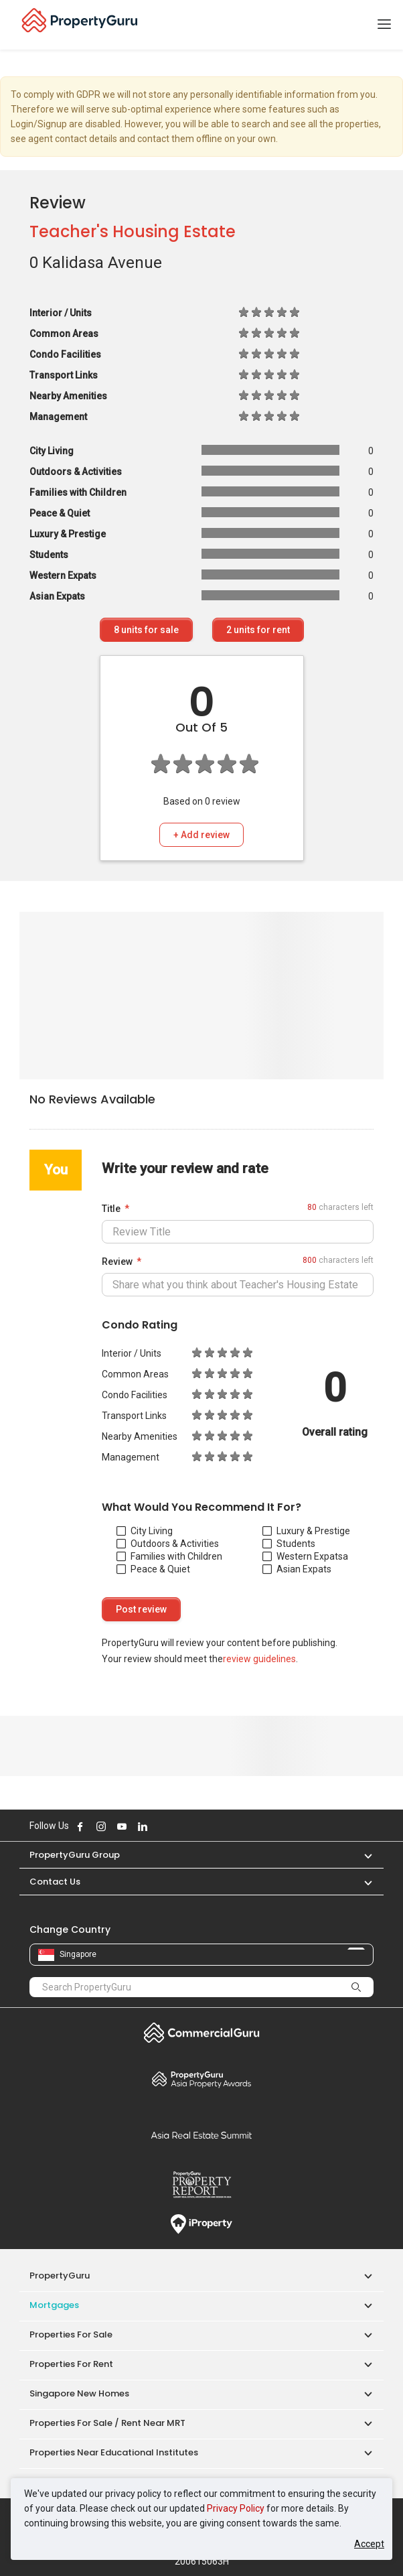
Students (288, 1543)
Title (111, 1208)
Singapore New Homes (79, 2393)
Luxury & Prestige (306, 1531)
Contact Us (54, 1881)
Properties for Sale (70, 2334)
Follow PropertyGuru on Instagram (101, 1826)
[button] (361, 1854)
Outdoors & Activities (167, 1543)
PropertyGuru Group (74, 1854)
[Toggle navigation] (384, 25)
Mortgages (54, 2305)
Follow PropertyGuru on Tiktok (176, 1826)
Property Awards (201, 2079)
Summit (201, 2135)
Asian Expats (296, 1569)
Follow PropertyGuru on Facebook (80, 1826)
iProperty (201, 2224)
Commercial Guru (201, 2033)
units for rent (258, 629)
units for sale (146, 629)
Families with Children (169, 1556)
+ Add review (201, 834)
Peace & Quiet (153, 1569)
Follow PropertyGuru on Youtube (122, 1826)
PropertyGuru (59, 2275)
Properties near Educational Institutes (113, 2452)
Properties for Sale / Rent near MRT (107, 2423)
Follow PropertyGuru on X (160, 1826)
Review (117, 1261)
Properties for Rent (71, 2364)
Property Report (201, 2184)
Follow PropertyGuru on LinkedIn (143, 1826)
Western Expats (302, 1556)
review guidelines (259, 1658)
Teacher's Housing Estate (132, 231)
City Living (144, 1531)
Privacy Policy (235, 2508)
